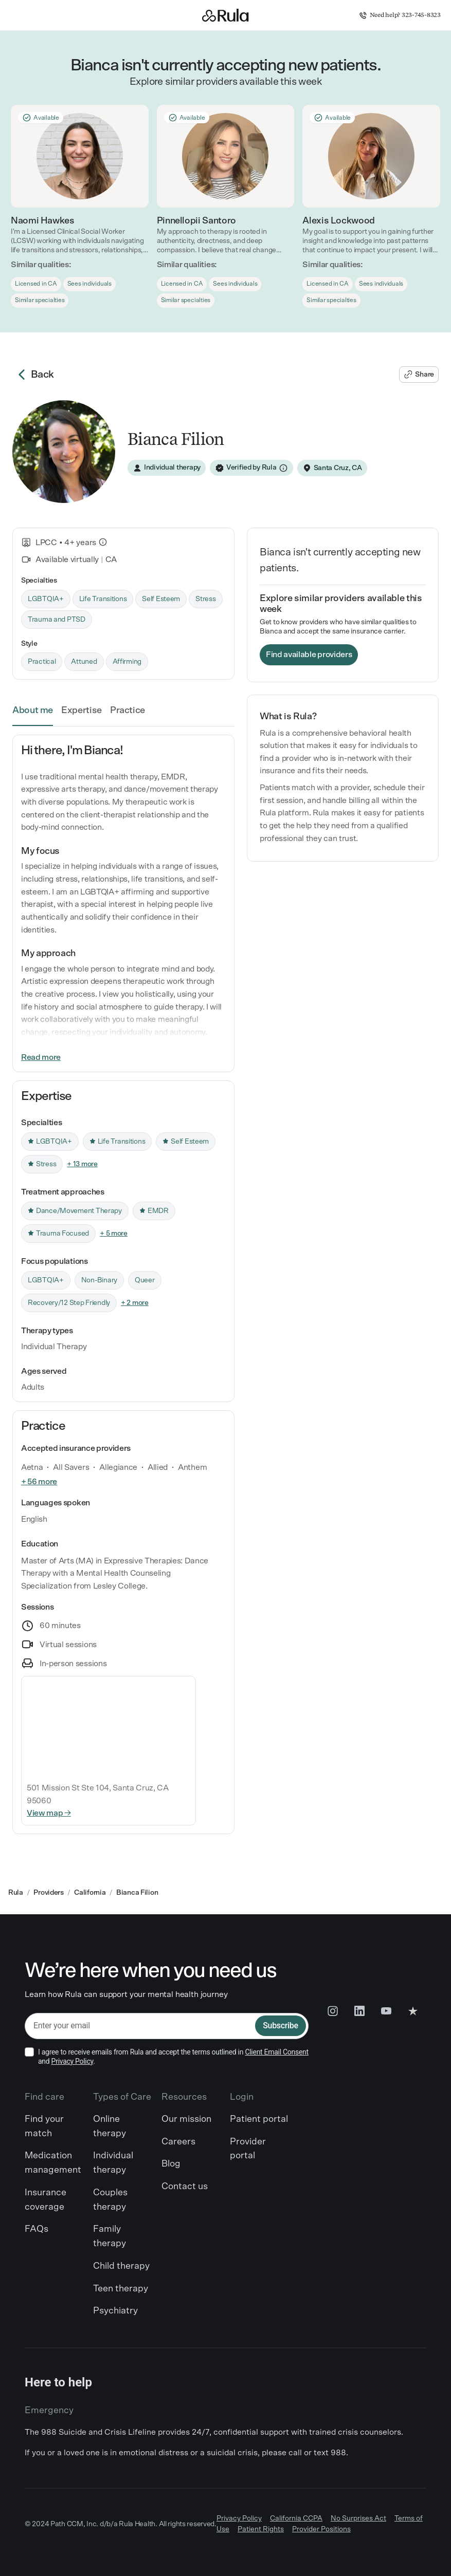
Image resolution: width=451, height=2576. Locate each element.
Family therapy (109, 2236)
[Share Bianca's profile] (419, 374)
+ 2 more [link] (135, 1302)
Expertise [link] (81, 710)
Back (33, 374)
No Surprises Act (358, 2518)
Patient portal (259, 2119)
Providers (48, 1892)
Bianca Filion (137, 1892)
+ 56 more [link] (39, 1482)
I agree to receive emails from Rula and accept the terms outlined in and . (173, 2056)
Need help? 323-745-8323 (399, 15)
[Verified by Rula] (251, 468)
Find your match (44, 2126)
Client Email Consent (276, 2052)
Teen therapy (120, 2288)
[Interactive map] (108, 1726)
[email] (140, 2026)
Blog (171, 2164)
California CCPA (296, 2518)
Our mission (186, 2119)
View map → (49, 1813)
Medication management (53, 2163)
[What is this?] (102, 542)
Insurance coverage (45, 2200)
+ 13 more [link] (82, 1164)
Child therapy (121, 2266)
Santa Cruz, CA (338, 468)
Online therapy (109, 2126)
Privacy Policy (72, 2061)
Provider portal (248, 2149)
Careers (178, 2141)
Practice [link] (127, 710)
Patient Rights (261, 2529)
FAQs (36, 2229)
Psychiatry (115, 2311)
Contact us (184, 2186)
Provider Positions (321, 2529)
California (89, 1892)
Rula (15, 1892)
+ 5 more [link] (114, 1233)
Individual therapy (113, 2163)
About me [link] (32, 710)
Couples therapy (110, 2200)
